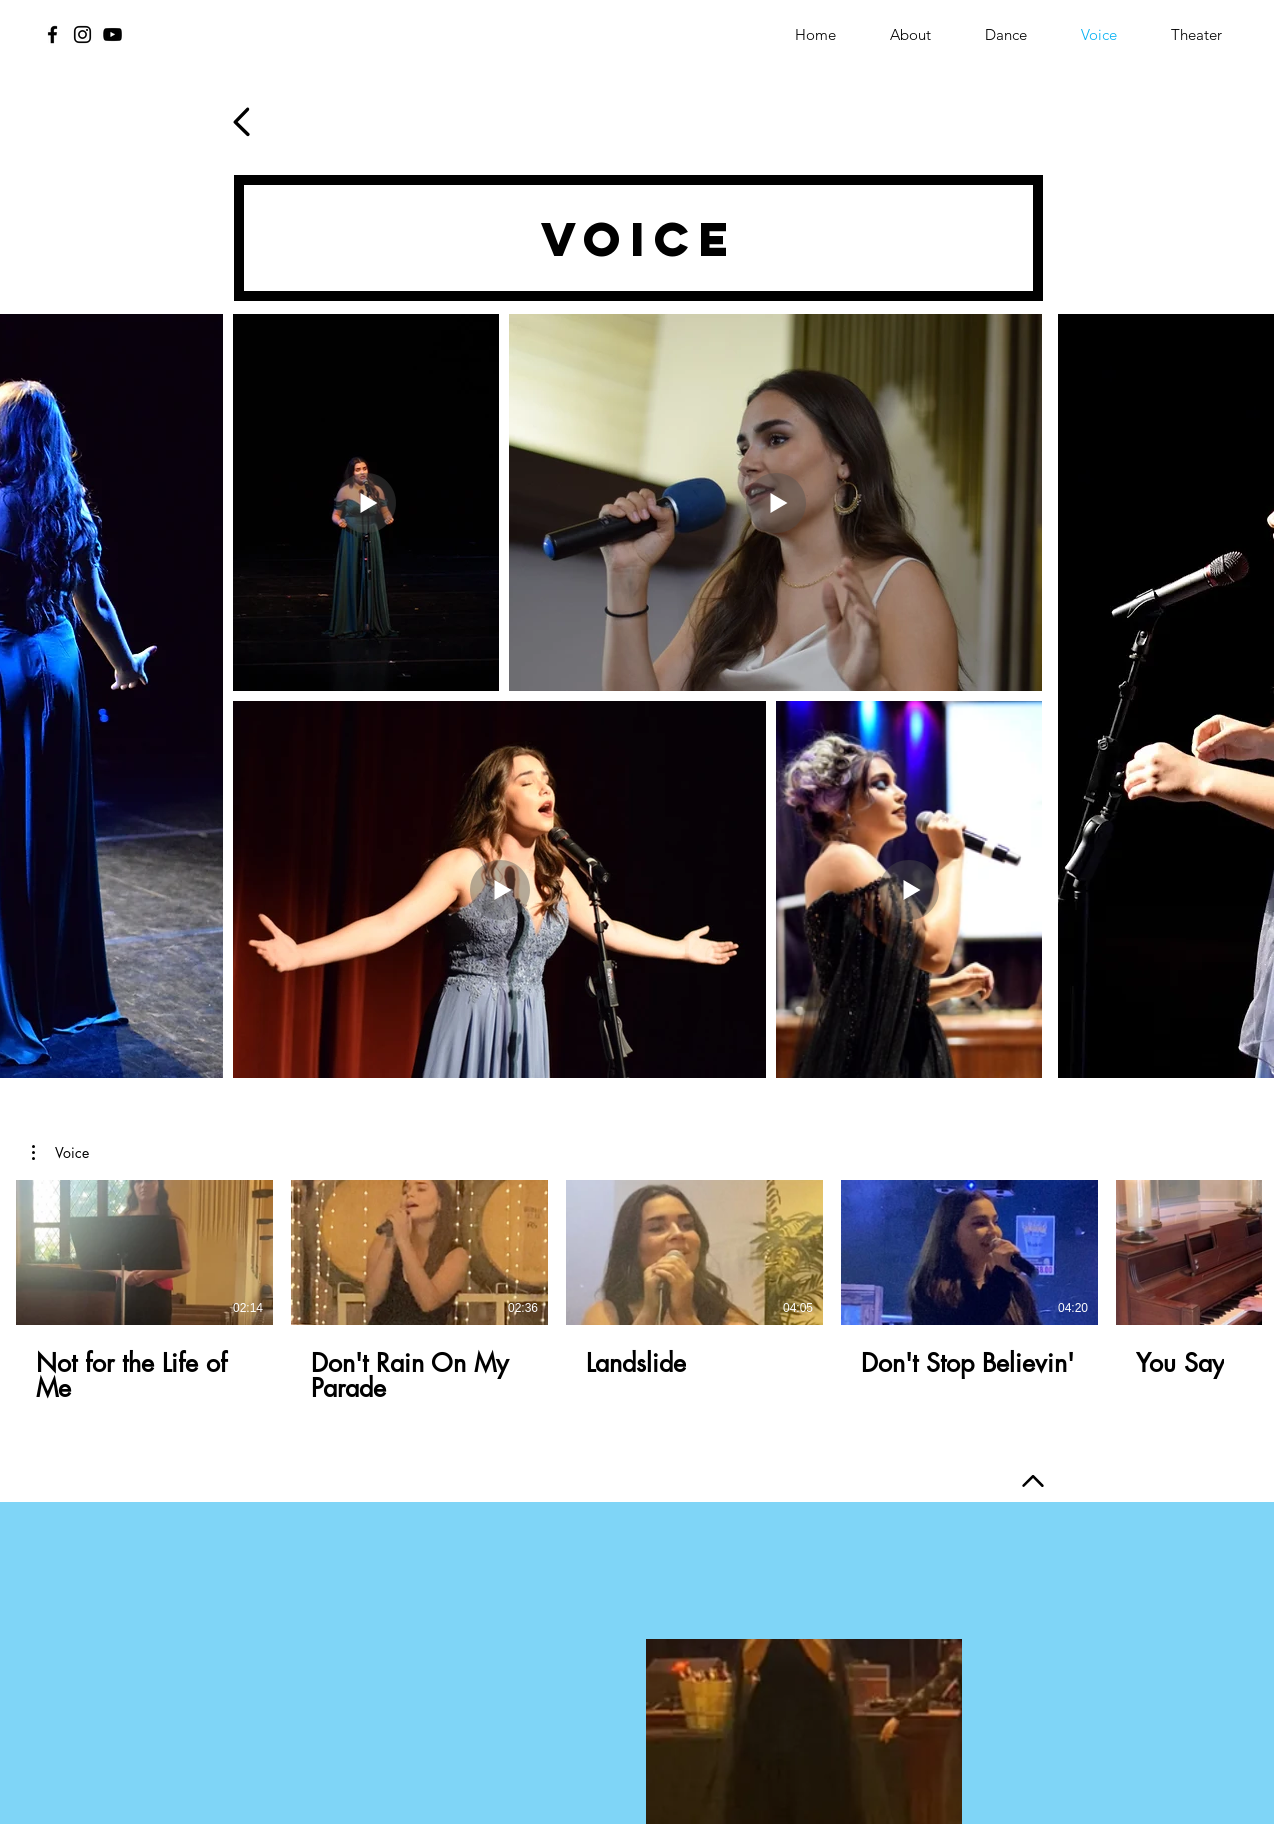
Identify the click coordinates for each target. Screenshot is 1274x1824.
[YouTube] (112, 34)
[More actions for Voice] (60, 1153)
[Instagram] (82, 34)
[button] (60, 1153)
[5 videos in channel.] (637, 1292)
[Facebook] (52, 34)
